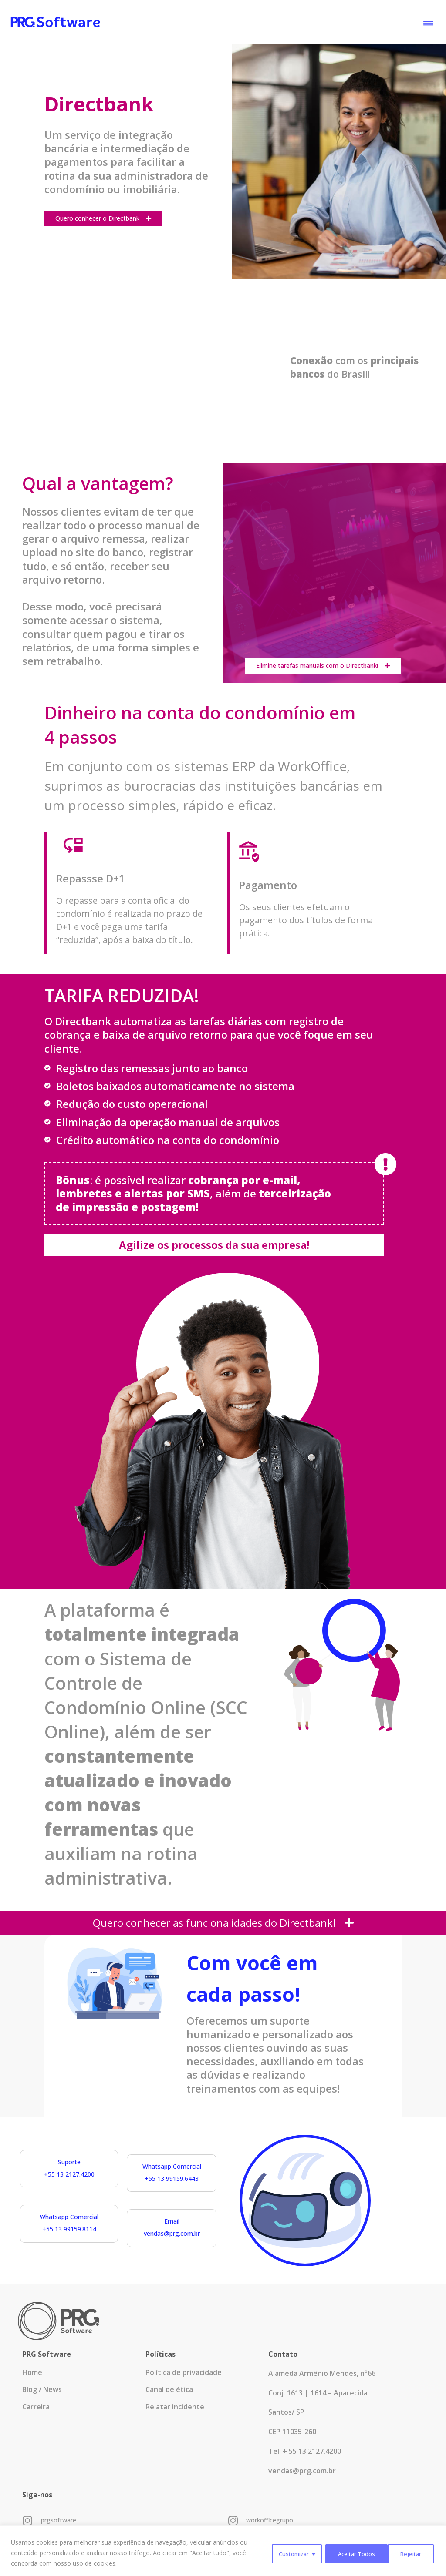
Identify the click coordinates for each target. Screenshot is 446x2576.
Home (32, 2378)
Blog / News (42, 2399)
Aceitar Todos (402, 2553)
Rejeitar (342, 2553)
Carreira (36, 2420)
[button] (428, 22)
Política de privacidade (183, 2378)
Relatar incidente (174, 2420)
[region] (223, 2550)
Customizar (285, 2553)
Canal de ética (169, 2399)
